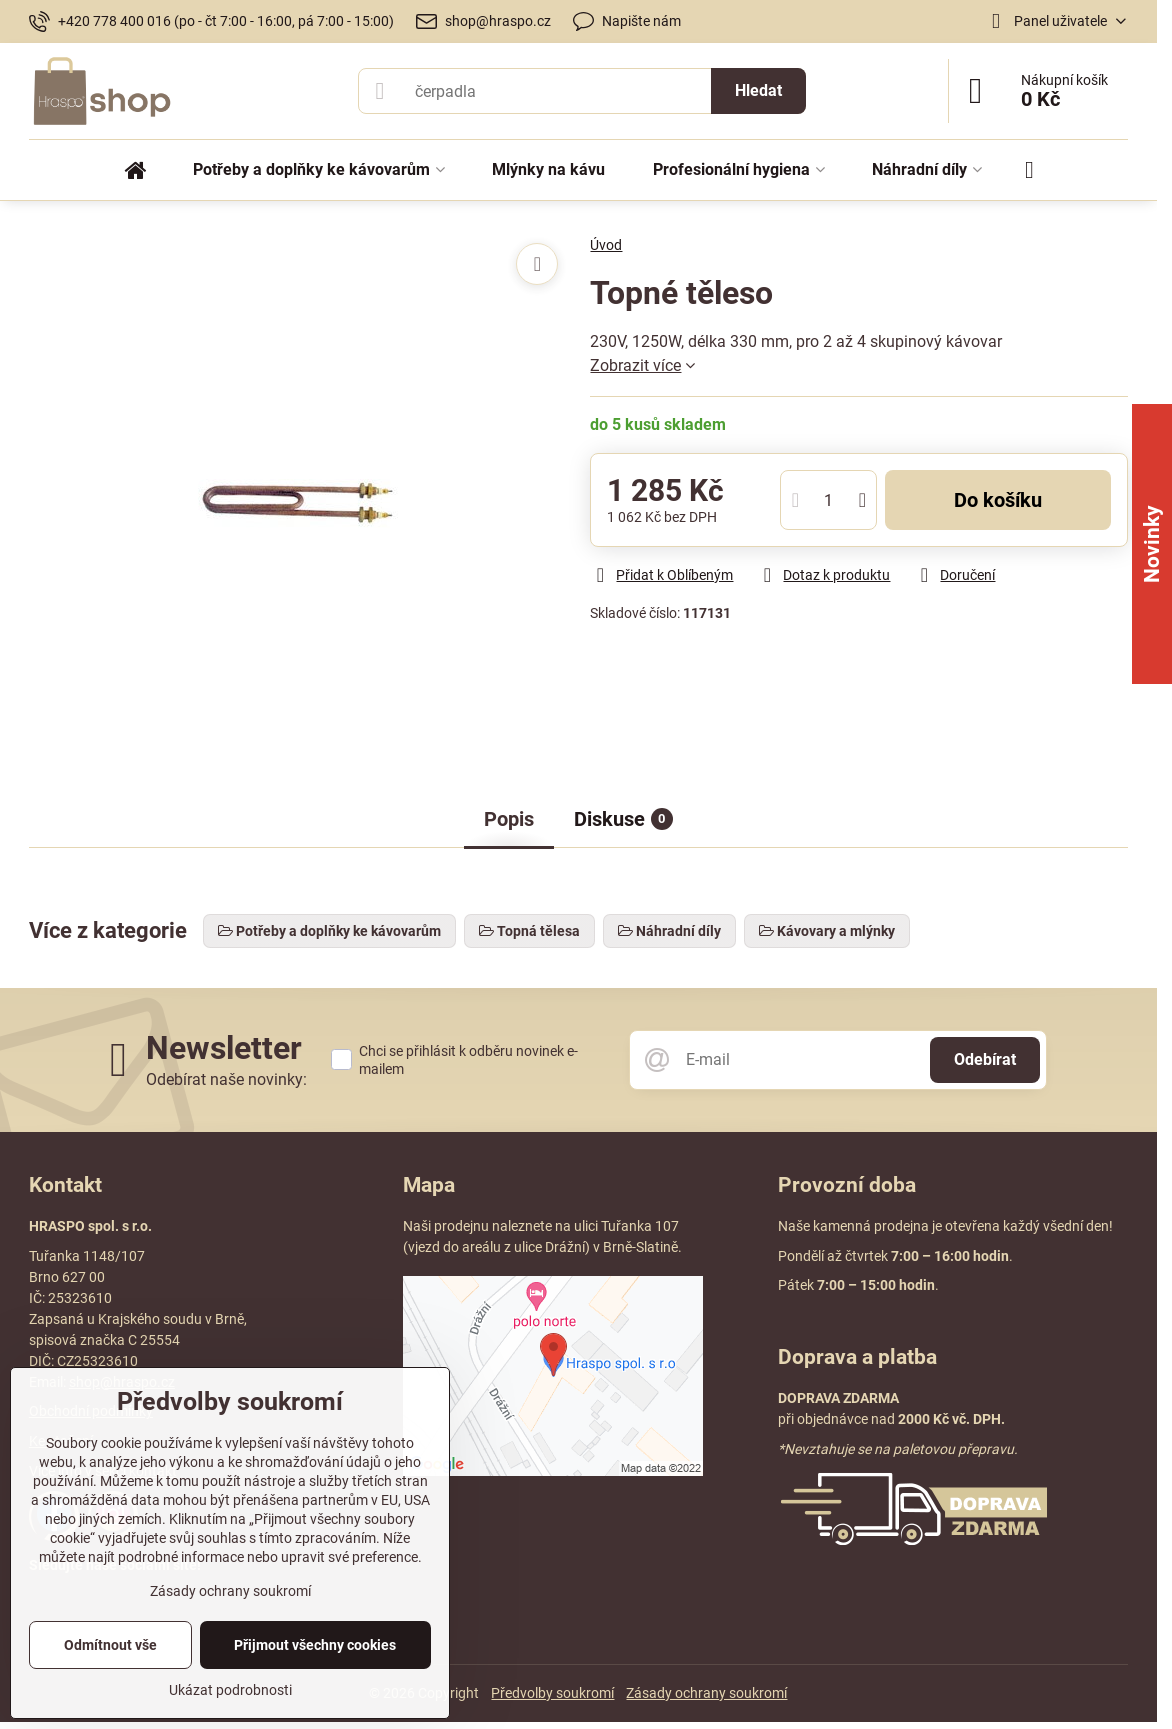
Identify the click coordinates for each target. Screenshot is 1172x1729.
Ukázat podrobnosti (230, 1690)
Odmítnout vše (110, 1645)
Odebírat (985, 1059)
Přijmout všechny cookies (315, 1645)
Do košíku (998, 500)
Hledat (758, 90)
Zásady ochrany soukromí (706, 1693)
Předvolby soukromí (552, 1693)
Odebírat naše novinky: (226, 1079)
